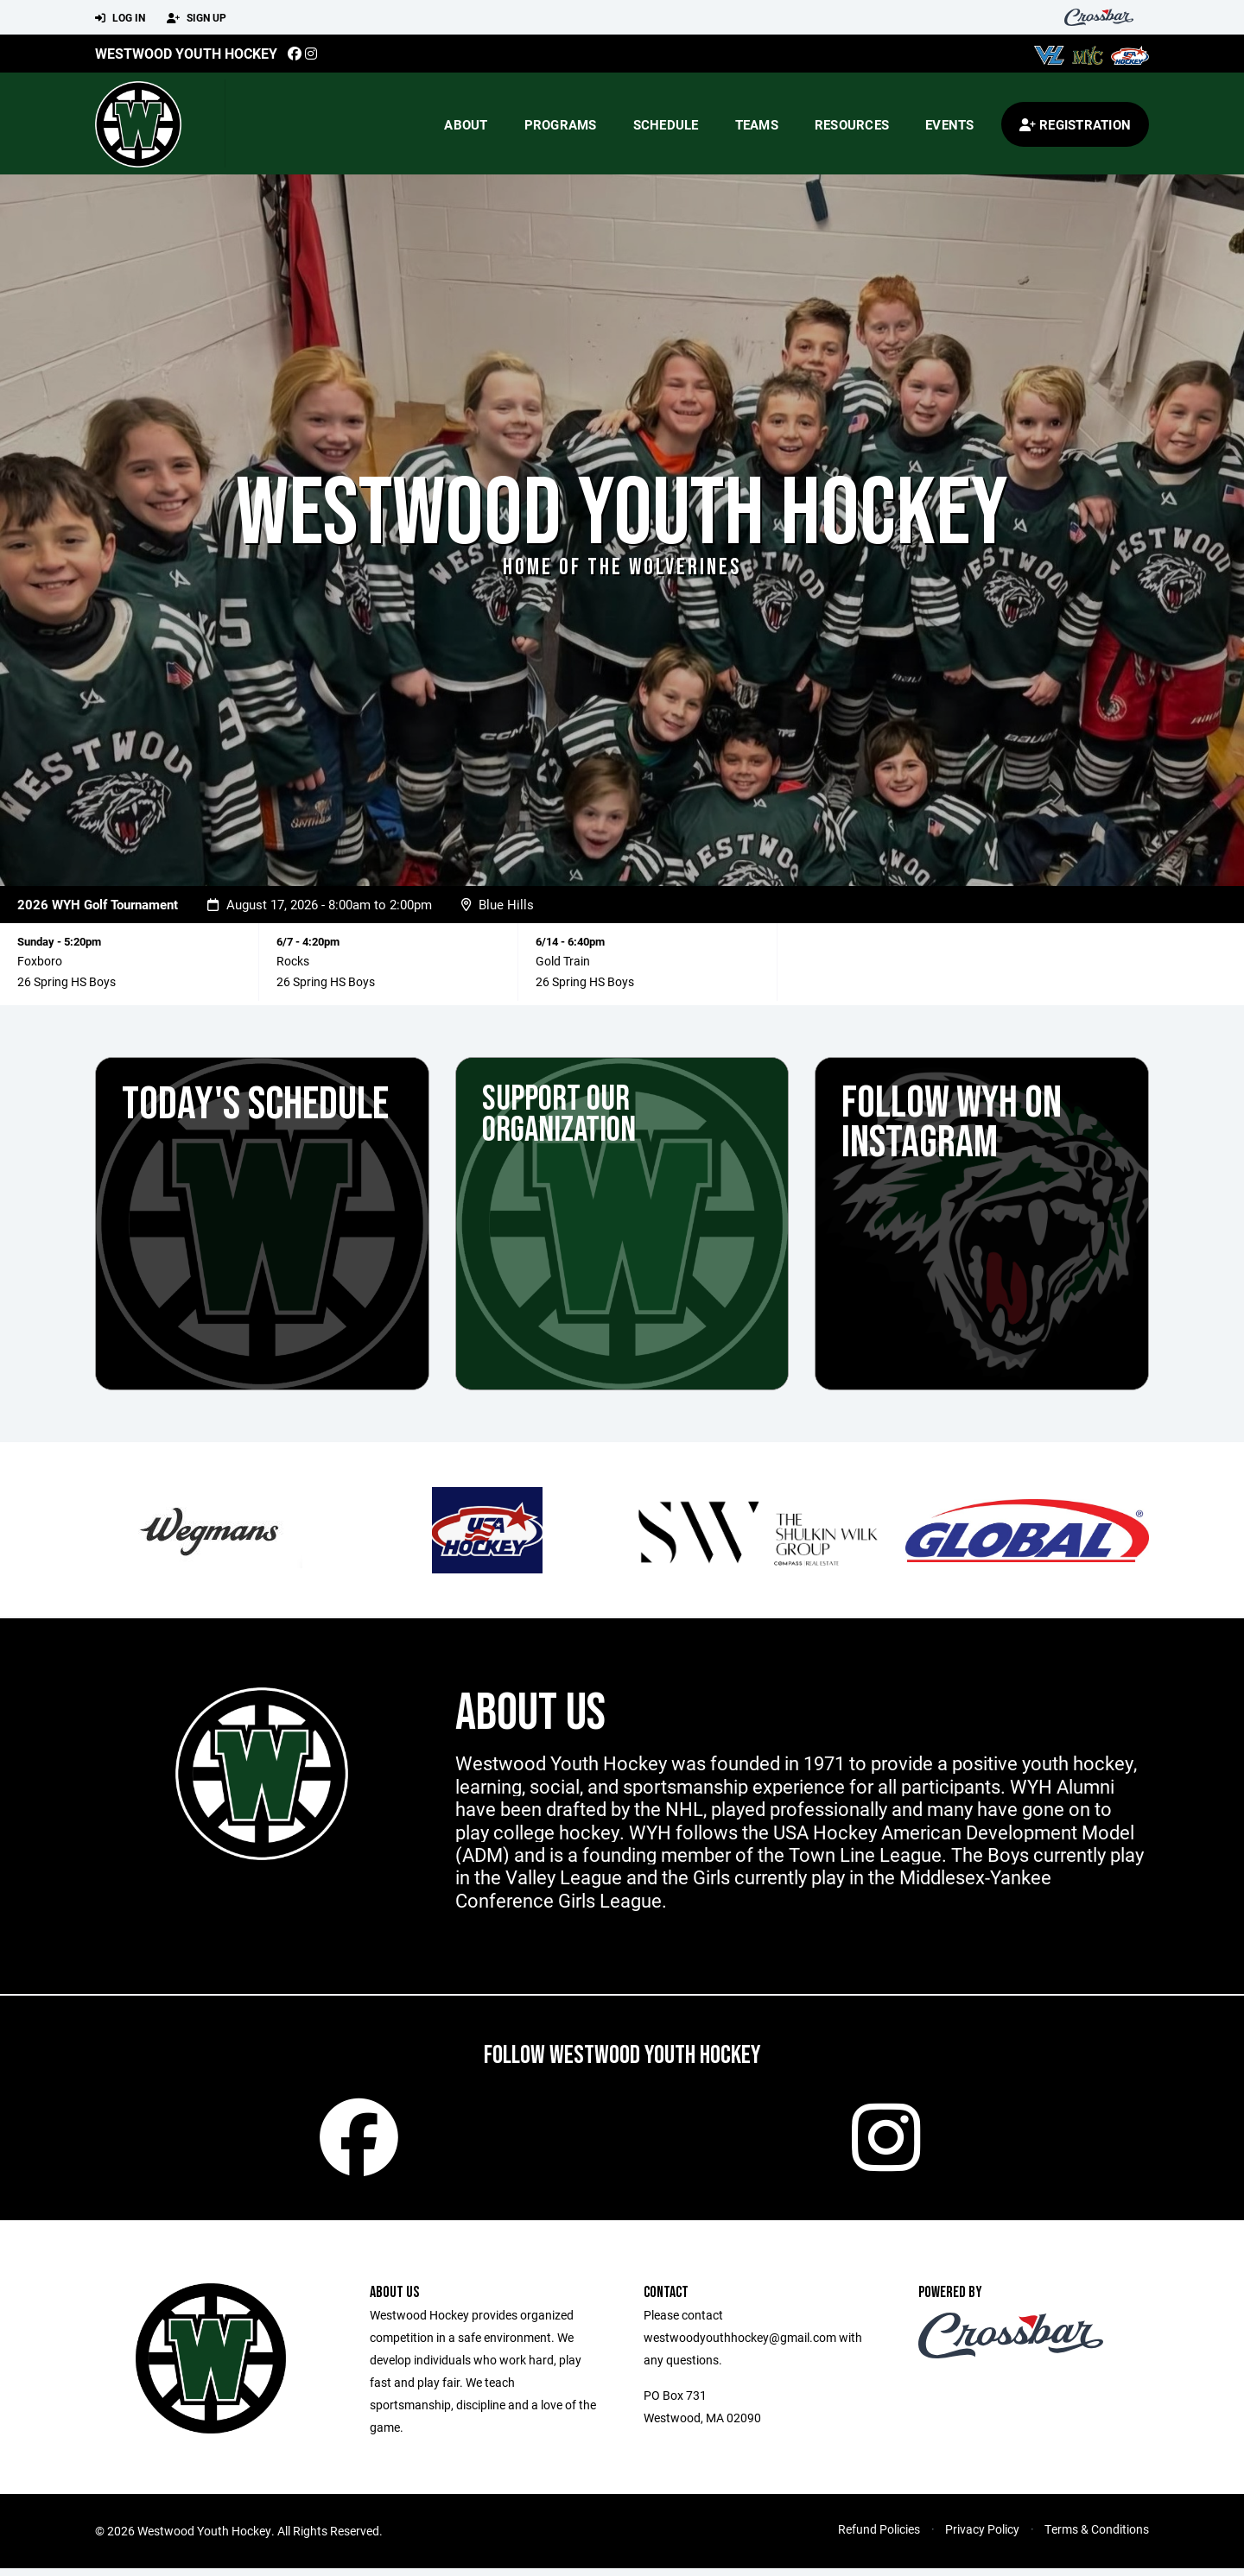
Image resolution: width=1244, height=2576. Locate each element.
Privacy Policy (982, 2537)
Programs (560, 124)
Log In (120, 18)
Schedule (666, 124)
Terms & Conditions (1096, 2537)
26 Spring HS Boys (66, 981)
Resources (852, 124)
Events (949, 124)
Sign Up (196, 18)
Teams (756, 124)
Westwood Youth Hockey (186, 53)
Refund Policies (879, 2537)
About (465, 124)
